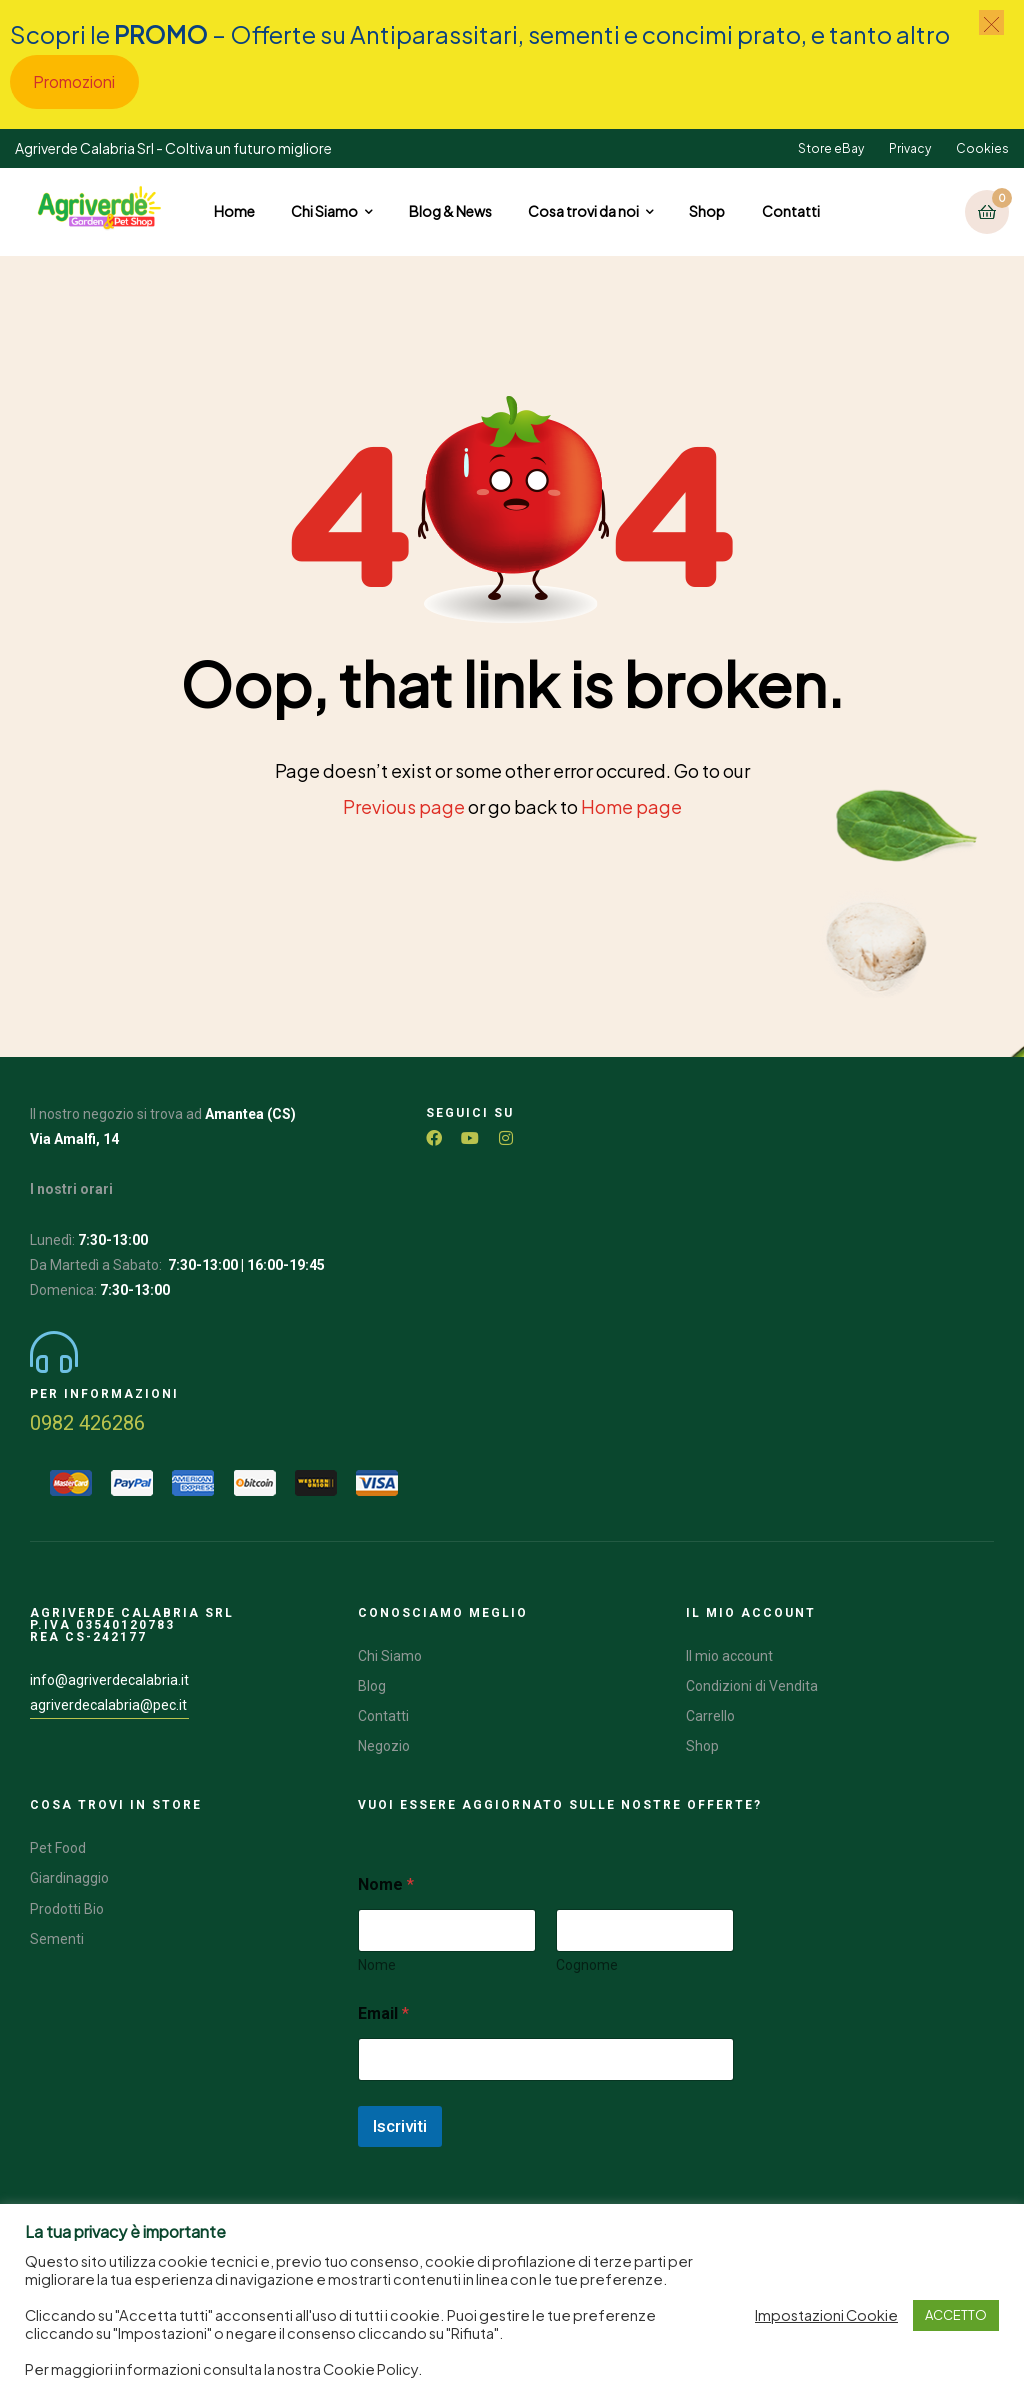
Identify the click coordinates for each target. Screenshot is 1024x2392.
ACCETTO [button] (956, 2315)
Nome (377, 1965)
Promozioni (74, 81)
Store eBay (831, 148)
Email (383, 2013)
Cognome (587, 1965)
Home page (631, 806)
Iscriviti (400, 2126)
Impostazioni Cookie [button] (826, 2315)
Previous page (404, 806)
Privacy (910, 148)
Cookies (982, 148)
